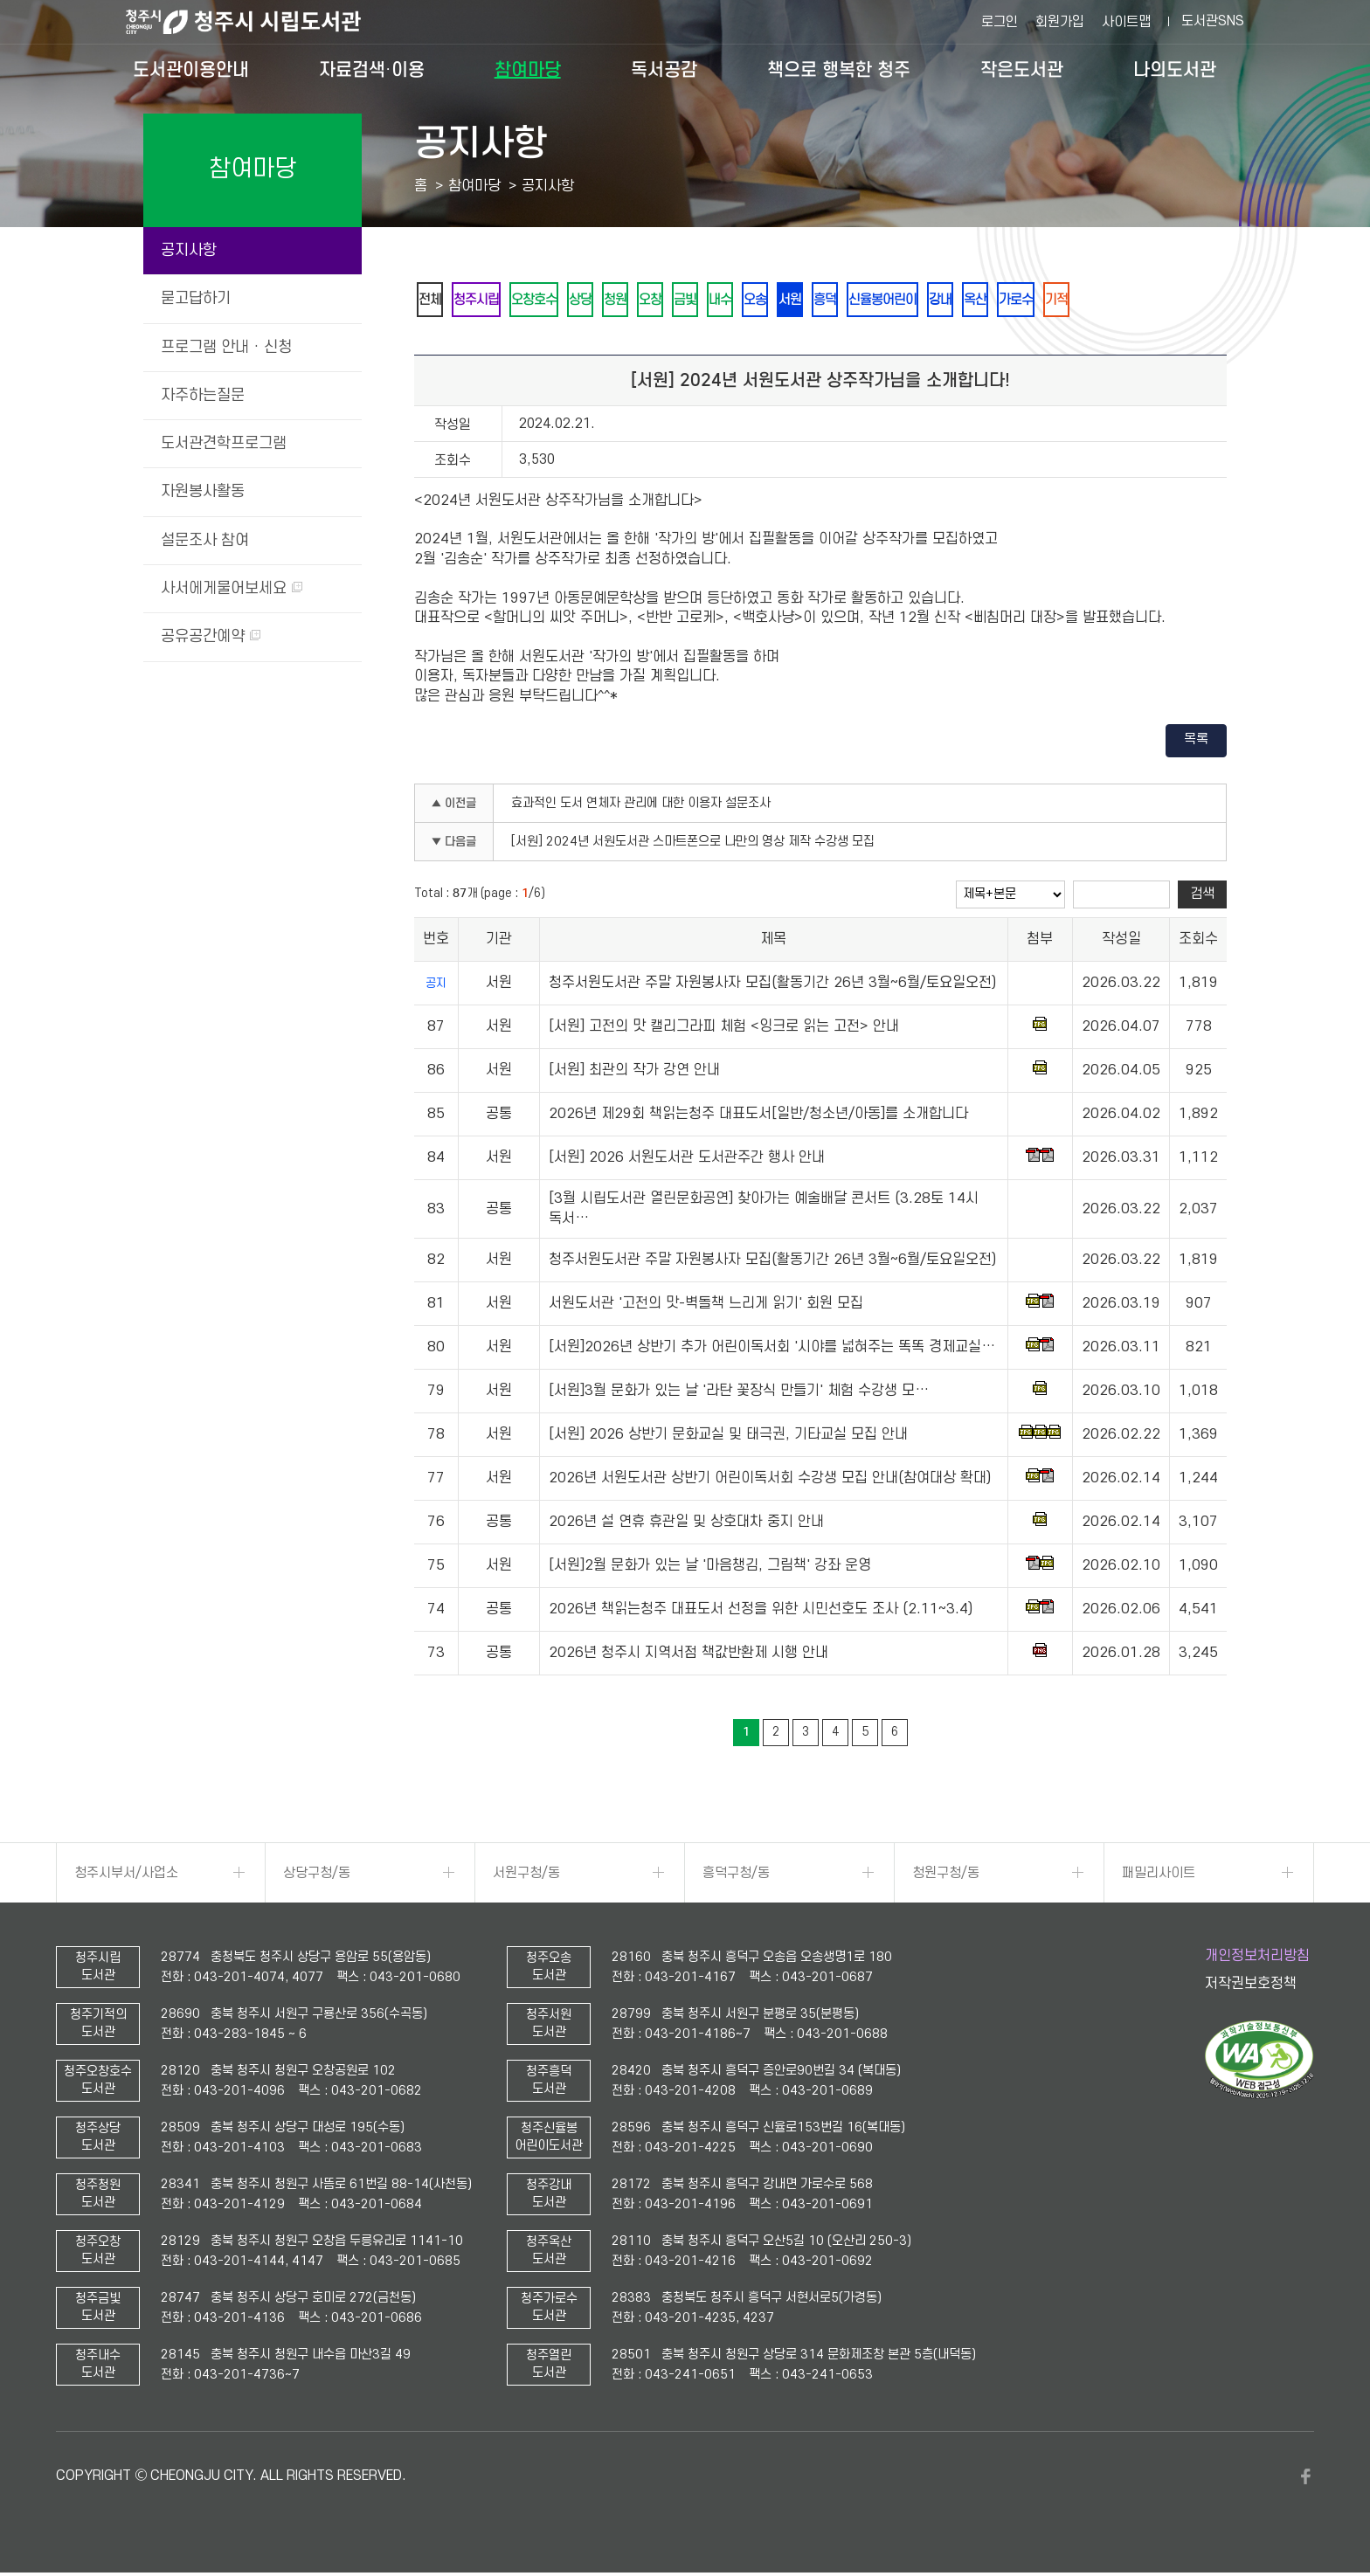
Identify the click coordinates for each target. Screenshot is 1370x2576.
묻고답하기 (196, 298)
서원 (843, 301)
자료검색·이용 (372, 70)
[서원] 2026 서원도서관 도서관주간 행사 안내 (687, 1161)
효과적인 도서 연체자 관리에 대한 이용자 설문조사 (641, 806)
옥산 (1053, 301)
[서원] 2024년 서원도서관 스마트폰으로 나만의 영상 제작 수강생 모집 (693, 845)
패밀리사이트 (1158, 1876)
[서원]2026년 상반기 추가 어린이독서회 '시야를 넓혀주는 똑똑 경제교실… (772, 1350)
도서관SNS (1212, 21)
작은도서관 (1021, 70)
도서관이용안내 (191, 70)
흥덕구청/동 (736, 1876)
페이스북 (1305, 2480)
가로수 (1099, 301)
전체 (432, 301)
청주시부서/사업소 (126, 1876)
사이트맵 (1126, 22)
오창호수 (549, 301)
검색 (1202, 897)
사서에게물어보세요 (231, 588)
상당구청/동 (316, 1876)
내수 (763, 301)
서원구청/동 (526, 1876)
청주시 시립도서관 (257, 22)
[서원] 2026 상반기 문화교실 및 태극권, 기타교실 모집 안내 (728, 1438)
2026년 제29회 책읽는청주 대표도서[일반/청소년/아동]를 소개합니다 (758, 1117)
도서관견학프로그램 (224, 443)
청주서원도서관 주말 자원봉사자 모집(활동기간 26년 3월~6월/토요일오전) (772, 986)
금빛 (722, 301)
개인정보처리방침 (1257, 1959)
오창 (682, 301)
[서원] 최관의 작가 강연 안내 (634, 1073)
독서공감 (664, 70)
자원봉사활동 (203, 491)
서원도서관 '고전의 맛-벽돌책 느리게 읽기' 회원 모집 (706, 1307)
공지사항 (189, 250)
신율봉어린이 (948, 301)
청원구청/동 (945, 1876)
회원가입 (1059, 22)
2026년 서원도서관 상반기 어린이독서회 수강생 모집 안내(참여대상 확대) (770, 1481)
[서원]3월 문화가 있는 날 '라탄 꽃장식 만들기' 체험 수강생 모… (739, 1394)
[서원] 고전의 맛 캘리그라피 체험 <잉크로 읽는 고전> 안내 (724, 1030)
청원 (642, 301)
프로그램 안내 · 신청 (226, 347)
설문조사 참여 (205, 540)
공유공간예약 (210, 636)
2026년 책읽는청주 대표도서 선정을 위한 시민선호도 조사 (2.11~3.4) (760, 1612)
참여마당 (528, 70)
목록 (1196, 742)
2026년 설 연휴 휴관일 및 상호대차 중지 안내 (686, 1525)
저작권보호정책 (1251, 1987)
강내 (1012, 301)
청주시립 (484, 301)
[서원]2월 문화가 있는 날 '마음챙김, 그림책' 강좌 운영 (710, 1569)
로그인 (999, 22)
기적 (1145, 301)
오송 (803, 301)
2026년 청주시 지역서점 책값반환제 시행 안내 (688, 1656)
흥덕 (883, 301)
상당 (602, 301)
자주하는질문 (203, 395)
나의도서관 (1174, 70)
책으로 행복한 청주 (838, 70)
